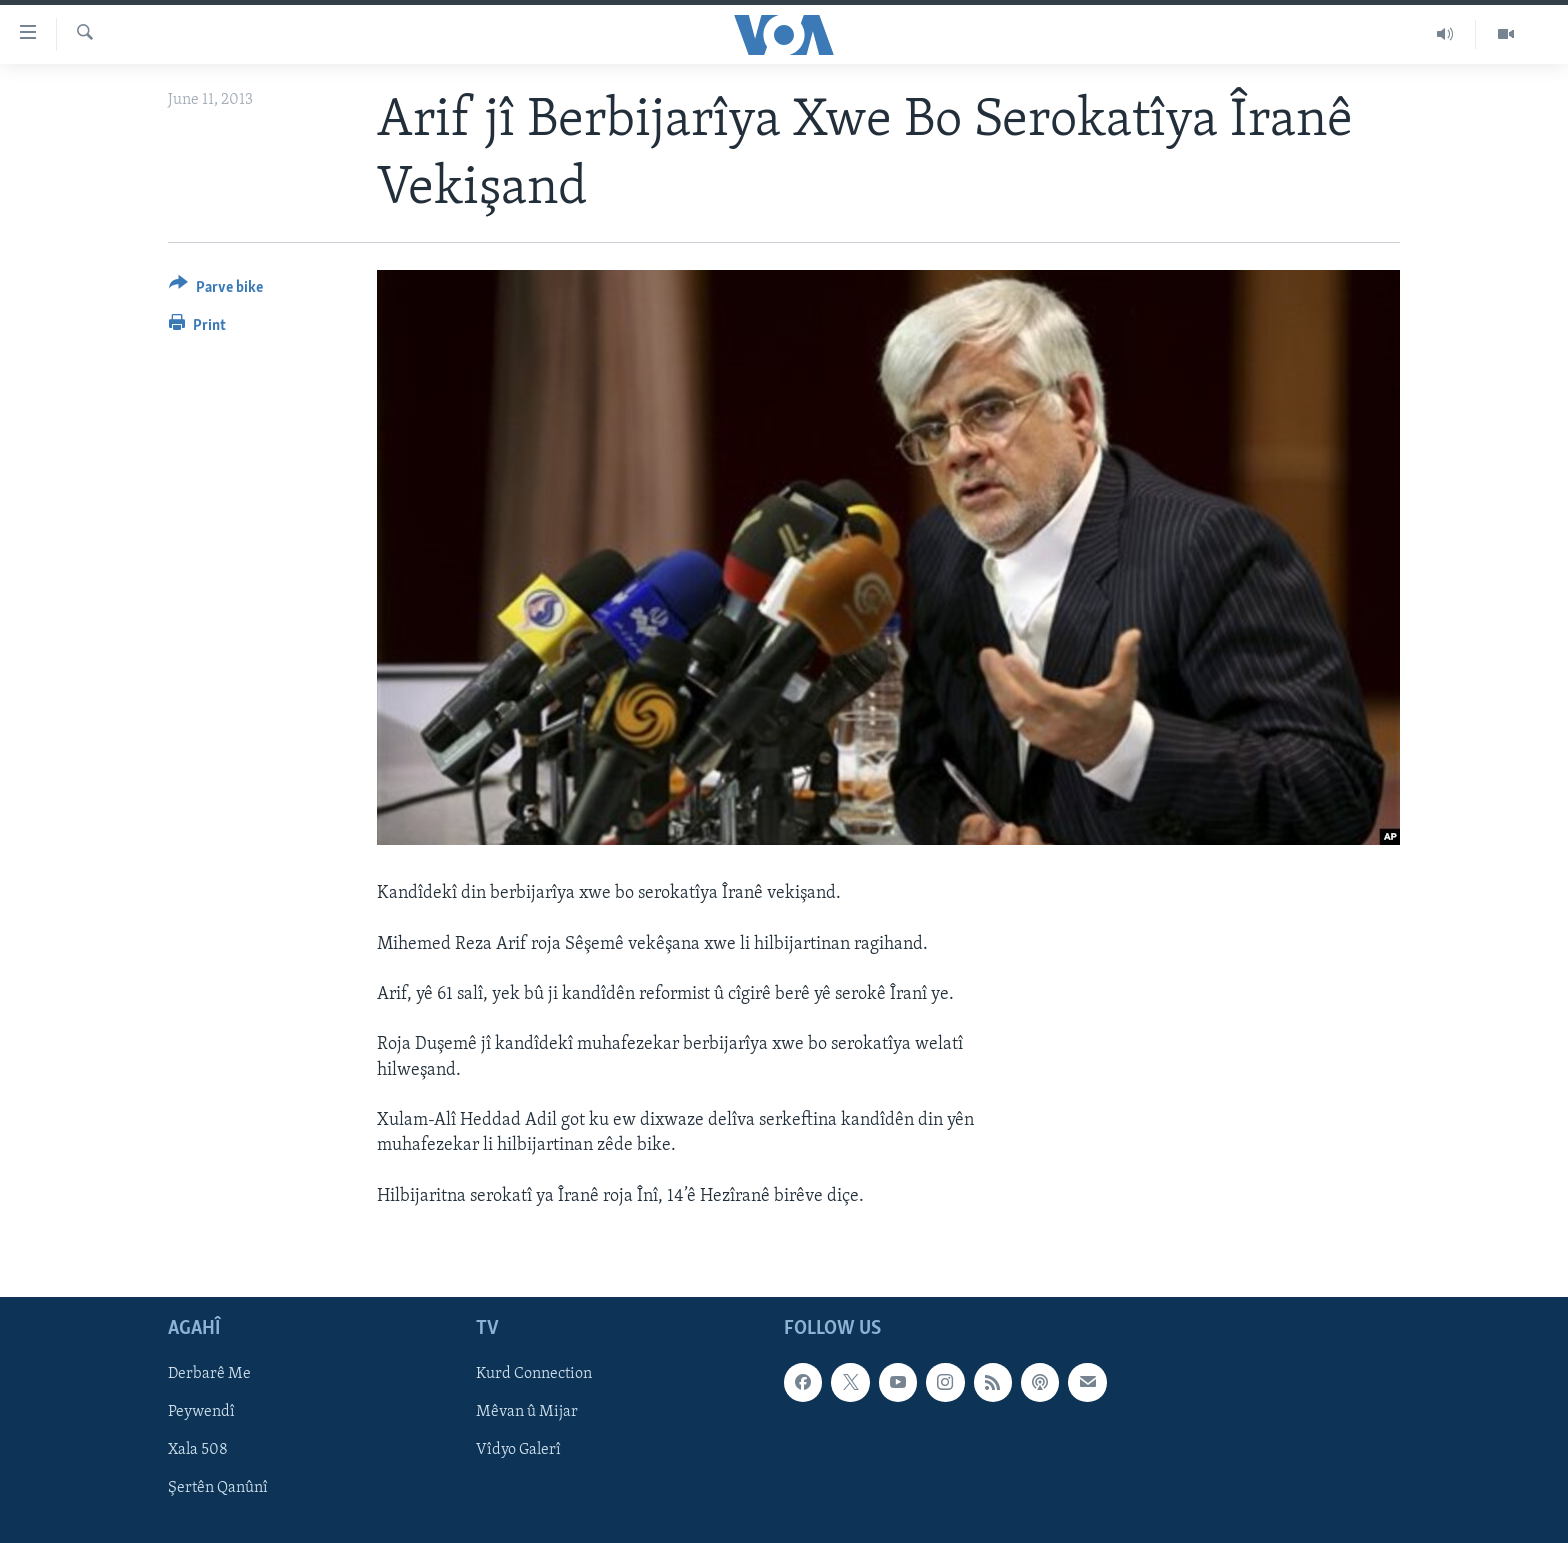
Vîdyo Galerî (518, 1450)
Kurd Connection (534, 1374)
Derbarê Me (209, 1374)
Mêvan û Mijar (527, 1412)
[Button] (216, 290)
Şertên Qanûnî (218, 1488)
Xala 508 (198, 1450)
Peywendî (201, 1412)
